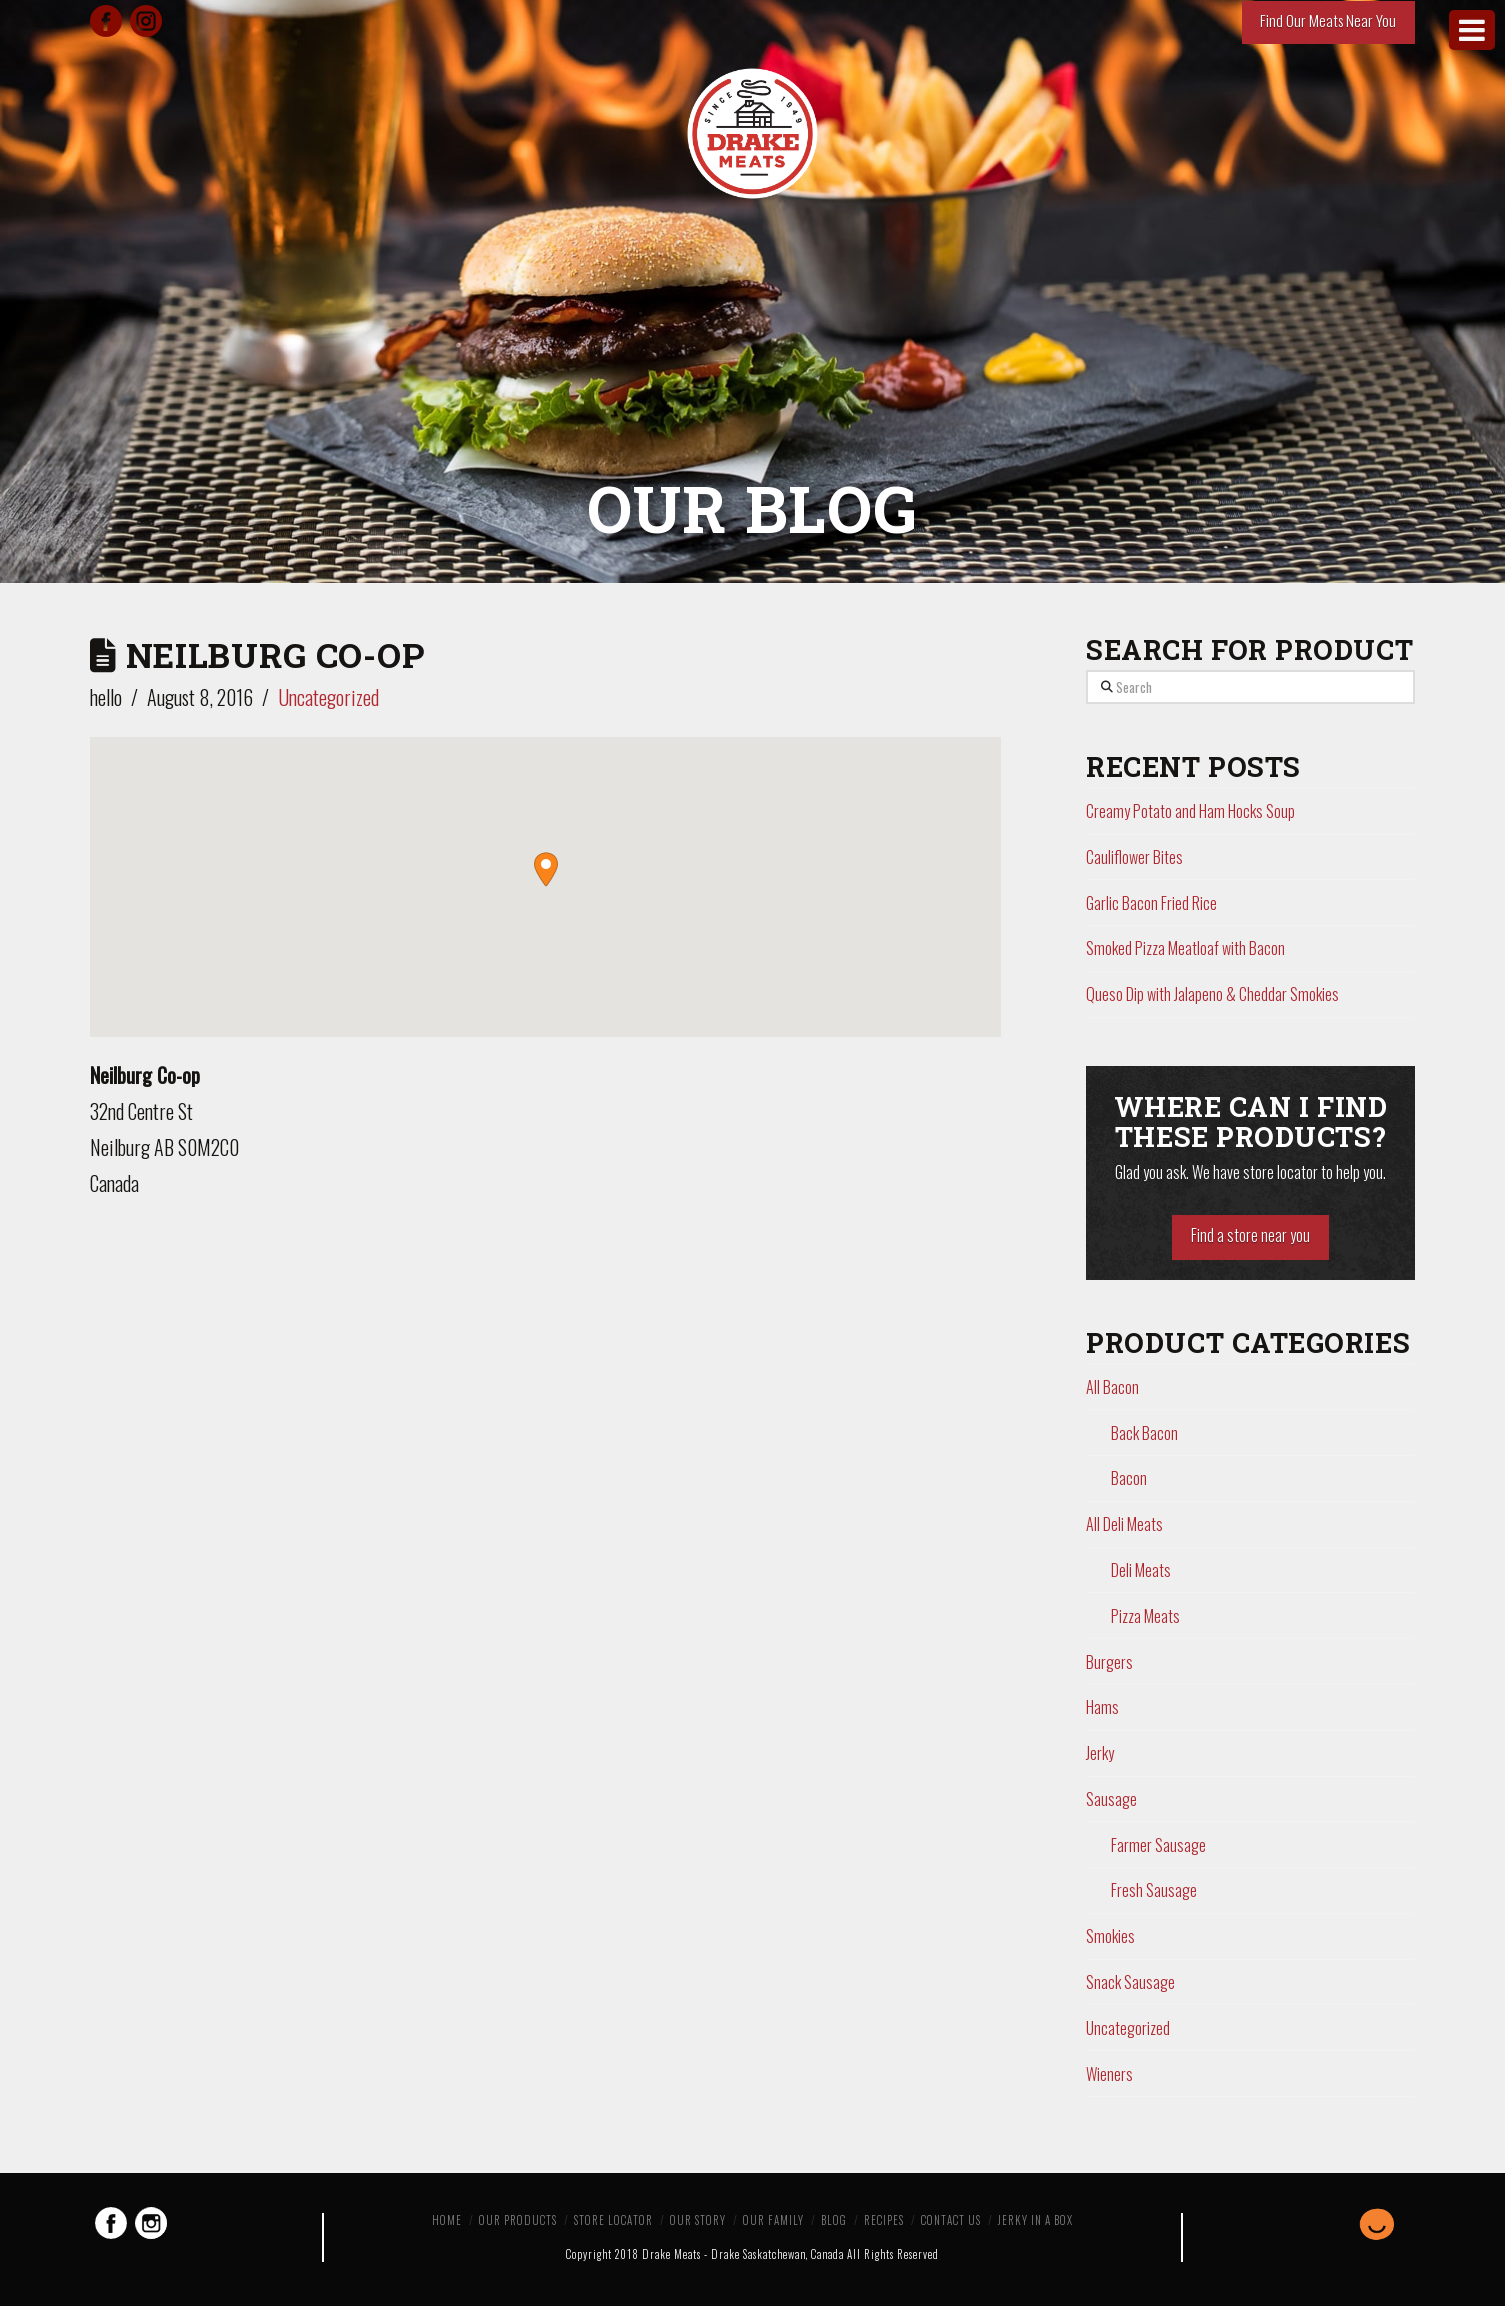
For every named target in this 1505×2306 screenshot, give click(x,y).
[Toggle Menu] (1472, 30)
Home (447, 2220)
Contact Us (951, 2220)
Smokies (1110, 1936)
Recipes (884, 2220)
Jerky (1100, 1753)
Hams (1102, 1707)
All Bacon (1112, 1387)
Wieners (1109, 2074)
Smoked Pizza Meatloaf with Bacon (1185, 948)
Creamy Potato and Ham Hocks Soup (1190, 811)
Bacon (1129, 1478)
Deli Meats (1141, 1570)
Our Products (518, 2220)
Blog (834, 2220)
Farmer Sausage (1158, 1845)
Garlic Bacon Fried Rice (1151, 903)
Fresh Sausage (1154, 1890)
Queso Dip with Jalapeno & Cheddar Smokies (1212, 994)
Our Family (773, 2220)
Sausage (1111, 1799)
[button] (546, 869)
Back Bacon (1144, 1433)
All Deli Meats (1124, 1524)
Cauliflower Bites (1134, 857)
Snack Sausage (1130, 1982)
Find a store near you (1250, 1235)
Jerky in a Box (1035, 2220)
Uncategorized (328, 697)
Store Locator (613, 2220)
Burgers (1109, 1662)
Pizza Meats (1145, 1616)
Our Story (698, 2220)
